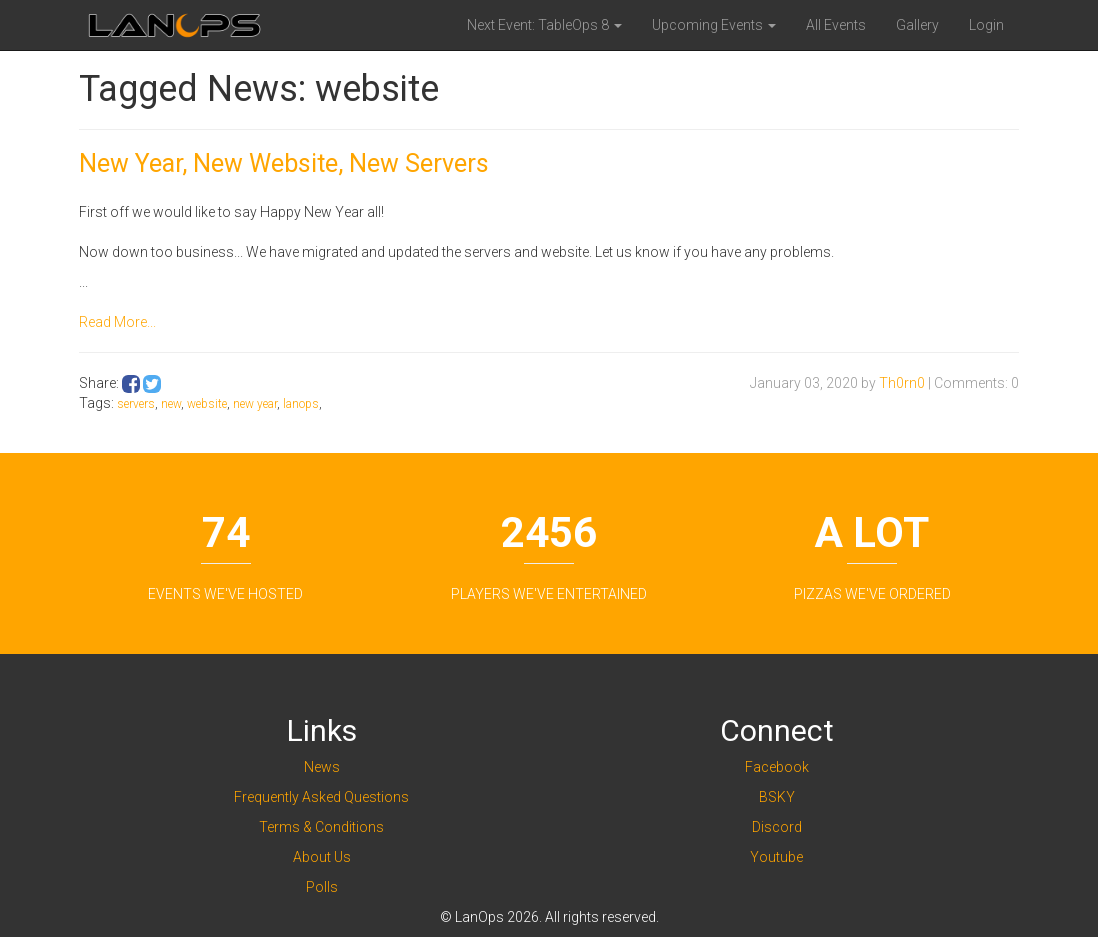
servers (136, 404)
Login (986, 25)
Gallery (917, 25)
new (171, 404)
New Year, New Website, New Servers (284, 163)
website (207, 404)
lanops (301, 404)
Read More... (117, 322)
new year (255, 404)
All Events (836, 25)
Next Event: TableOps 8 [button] (544, 25)
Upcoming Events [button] (714, 25)
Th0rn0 (902, 383)
